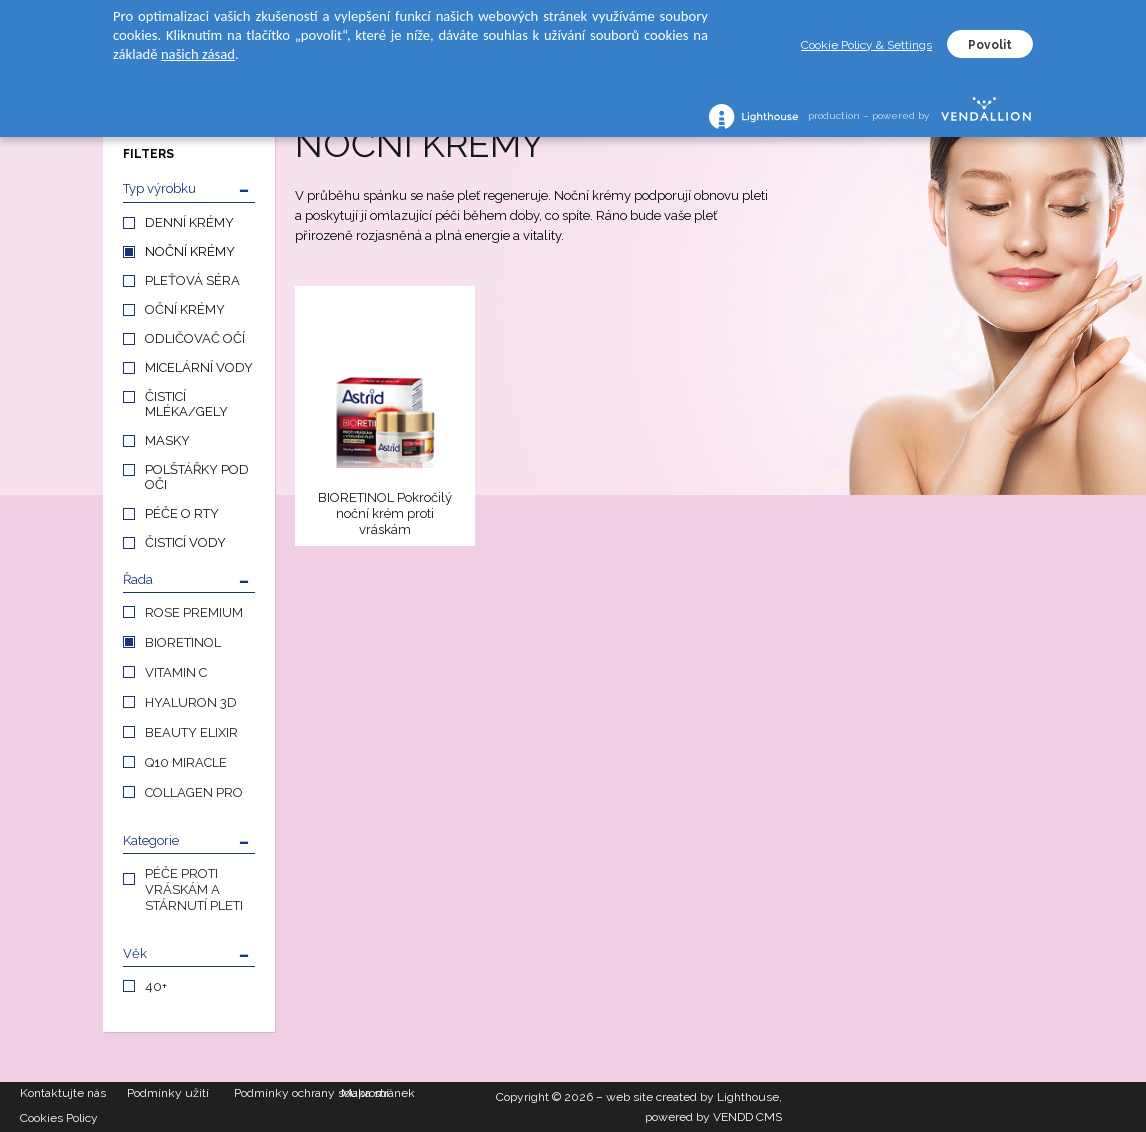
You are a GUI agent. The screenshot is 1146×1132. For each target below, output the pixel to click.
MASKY (167, 440)
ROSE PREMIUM (194, 612)
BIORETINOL (183, 642)
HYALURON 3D (191, 702)
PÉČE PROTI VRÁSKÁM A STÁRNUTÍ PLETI (194, 889)
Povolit (990, 45)
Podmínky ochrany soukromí (287, 1093)
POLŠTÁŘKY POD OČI (197, 477)
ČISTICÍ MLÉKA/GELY (186, 404)
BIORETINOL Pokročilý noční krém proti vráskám (385, 513)
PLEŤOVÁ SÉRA (192, 280)
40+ (156, 986)
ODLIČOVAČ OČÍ (195, 338)
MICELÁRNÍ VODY (199, 367)
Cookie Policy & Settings (866, 45)
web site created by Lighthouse (692, 1097)
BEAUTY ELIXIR (191, 732)
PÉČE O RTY (182, 513)
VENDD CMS (747, 1117)
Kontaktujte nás (63, 1093)
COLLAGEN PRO (194, 792)
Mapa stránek (378, 1093)
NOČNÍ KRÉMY (190, 251)
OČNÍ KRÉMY (185, 309)
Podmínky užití (168, 1093)
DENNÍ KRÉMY (189, 222)
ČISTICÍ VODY (185, 542)
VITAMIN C (176, 672)
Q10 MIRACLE (186, 762)
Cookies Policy (59, 1118)
